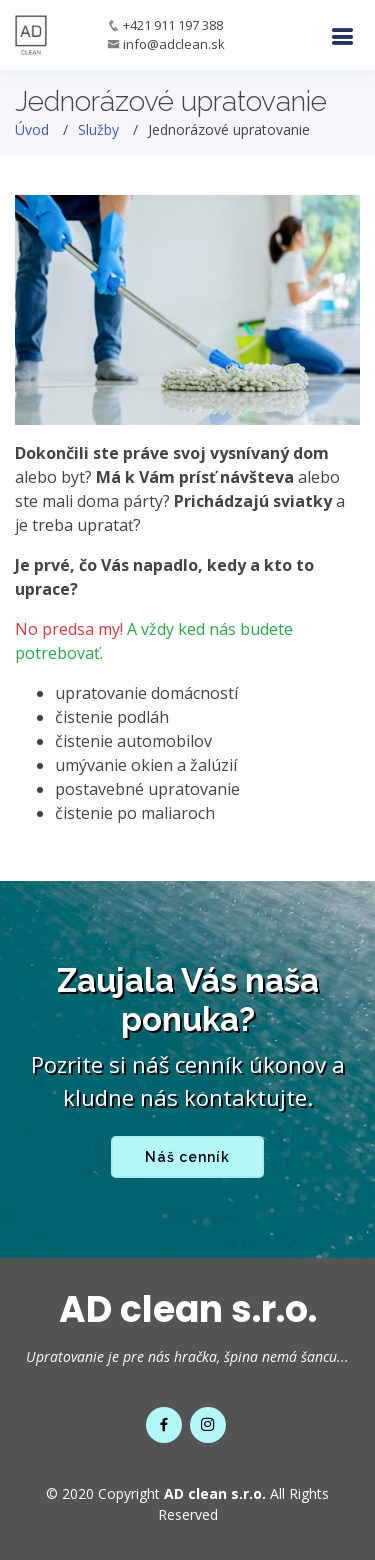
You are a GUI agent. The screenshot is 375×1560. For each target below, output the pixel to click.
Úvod (32, 129)
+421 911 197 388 (173, 25)
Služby (98, 129)
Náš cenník (187, 1157)
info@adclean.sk (174, 44)
